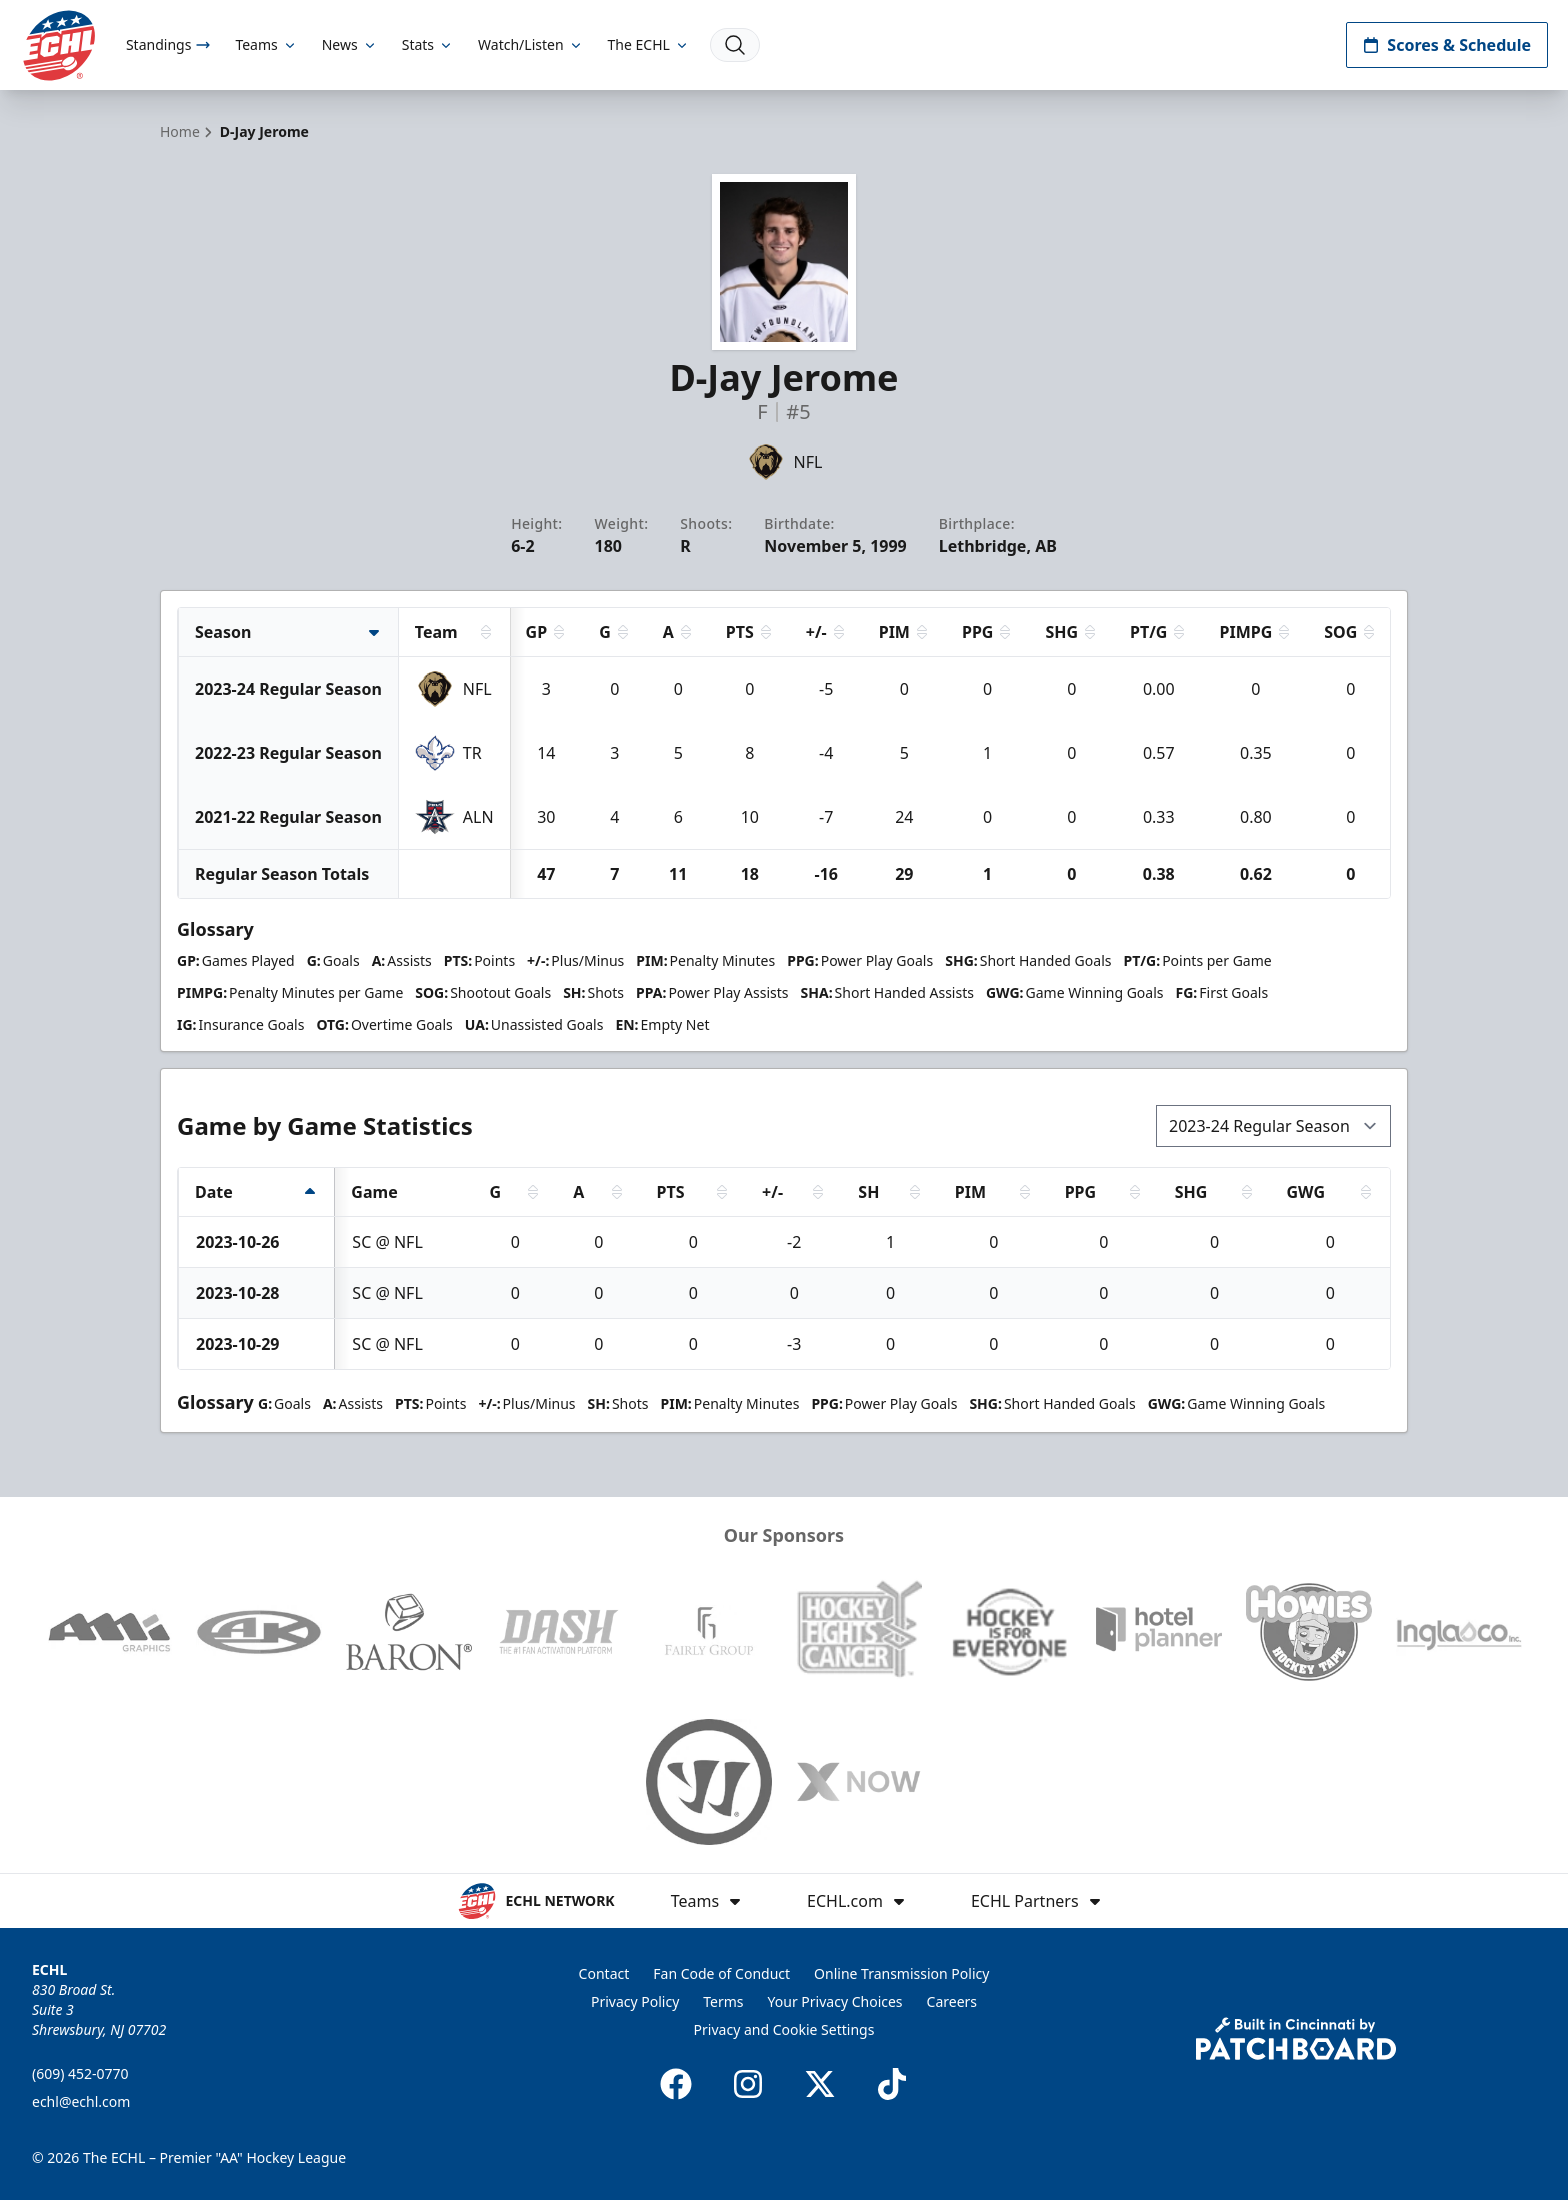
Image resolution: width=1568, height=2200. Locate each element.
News (350, 44)
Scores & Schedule (1447, 45)
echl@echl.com (81, 2101)
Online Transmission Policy (901, 1973)
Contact (604, 1973)
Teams (266, 44)
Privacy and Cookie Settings (784, 2029)
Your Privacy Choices (835, 2001)
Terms (723, 2001)
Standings (168, 44)
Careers (952, 2001)
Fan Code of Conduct (721, 1973)
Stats (428, 44)
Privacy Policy (635, 2001)
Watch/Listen (530, 44)
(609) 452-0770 (80, 2073)
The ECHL (649, 44)
